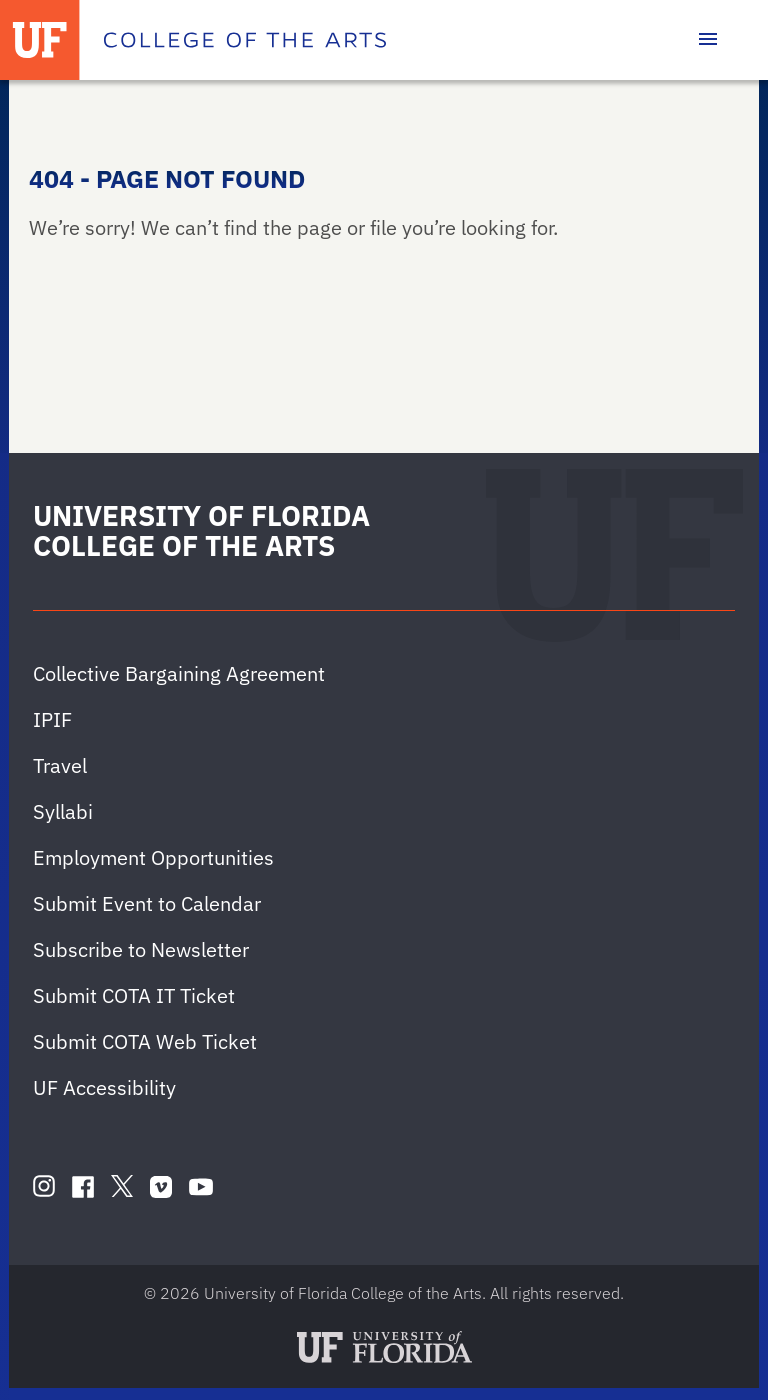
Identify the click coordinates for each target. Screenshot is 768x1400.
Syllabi (63, 811)
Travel (60, 765)
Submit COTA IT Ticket (134, 995)
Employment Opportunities (153, 857)
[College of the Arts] (245, 40)
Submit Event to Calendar (147, 903)
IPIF (52, 719)
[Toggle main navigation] (708, 40)
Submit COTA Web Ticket (145, 1041)
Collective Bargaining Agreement (179, 673)
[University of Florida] (40, 40)
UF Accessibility (104, 1087)
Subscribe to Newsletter (141, 949)
